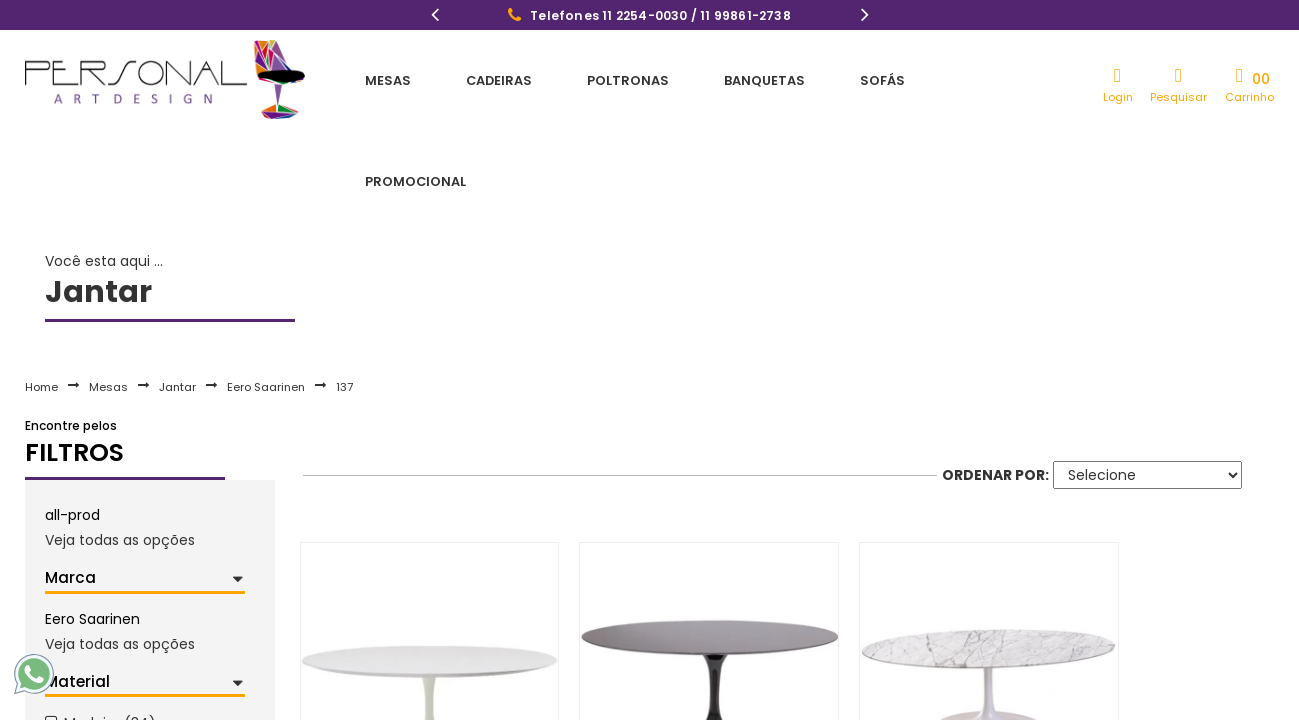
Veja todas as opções (120, 447)
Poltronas (574, 80)
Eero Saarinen (266, 294)
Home (41, 294)
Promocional (896, 80)
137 (344, 294)
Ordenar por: (995, 382)
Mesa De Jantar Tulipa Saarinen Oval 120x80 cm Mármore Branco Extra (1133, 698)
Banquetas (691, 80)
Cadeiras (465, 80)
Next (865, 17)
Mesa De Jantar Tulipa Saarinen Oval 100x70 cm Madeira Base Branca (406, 698)
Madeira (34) (110, 631)
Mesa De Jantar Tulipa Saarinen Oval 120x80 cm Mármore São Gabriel (649, 698)
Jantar (177, 294)
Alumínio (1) (105, 663)
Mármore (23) (113, 695)
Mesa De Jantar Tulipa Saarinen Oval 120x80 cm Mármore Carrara (891, 698)
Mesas (376, 80)
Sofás (788, 80)
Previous (435, 17)
